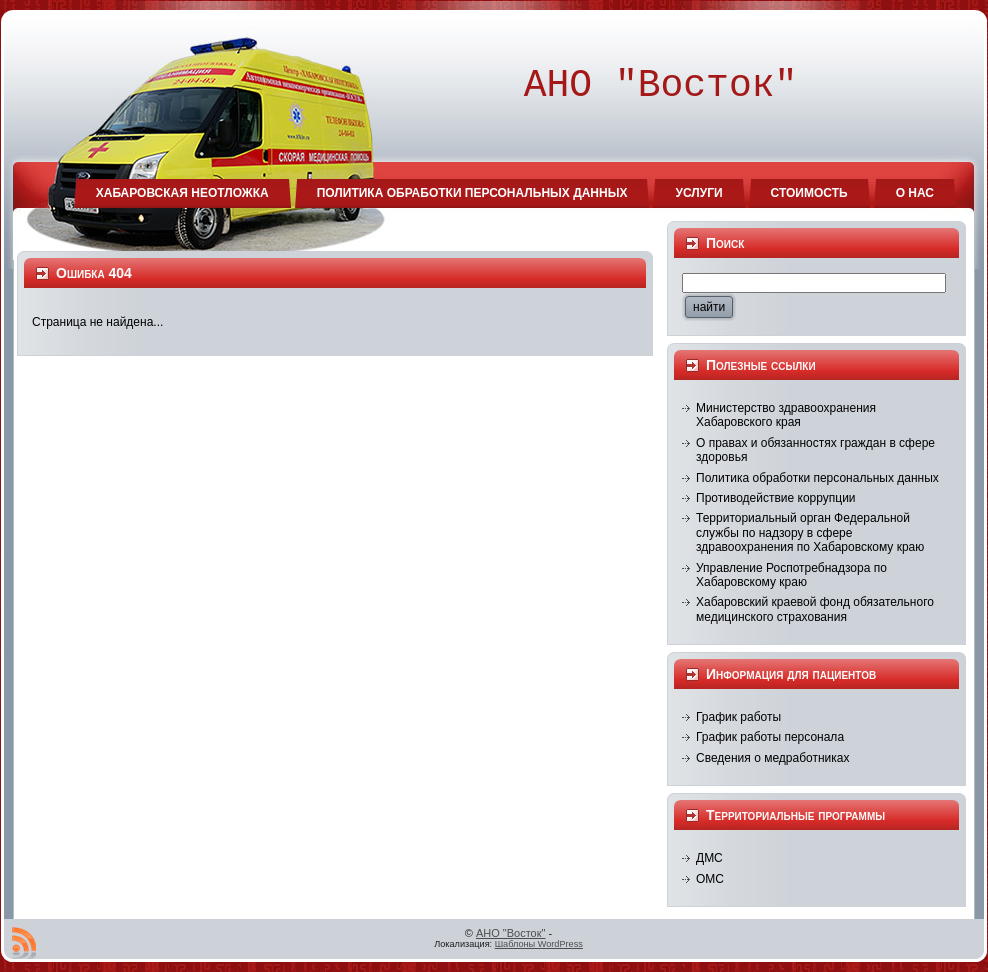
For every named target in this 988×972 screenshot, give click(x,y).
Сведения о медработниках (772, 758)
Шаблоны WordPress (539, 944)
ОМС (710, 879)
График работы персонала (770, 737)
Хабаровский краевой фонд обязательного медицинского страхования (815, 609)
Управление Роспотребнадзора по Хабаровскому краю (791, 575)
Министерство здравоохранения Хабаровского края (786, 415)
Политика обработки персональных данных (817, 478)
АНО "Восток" (511, 933)
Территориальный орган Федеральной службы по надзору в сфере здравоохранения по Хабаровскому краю (810, 532)
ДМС (709, 858)
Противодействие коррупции (776, 498)
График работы (738, 717)
